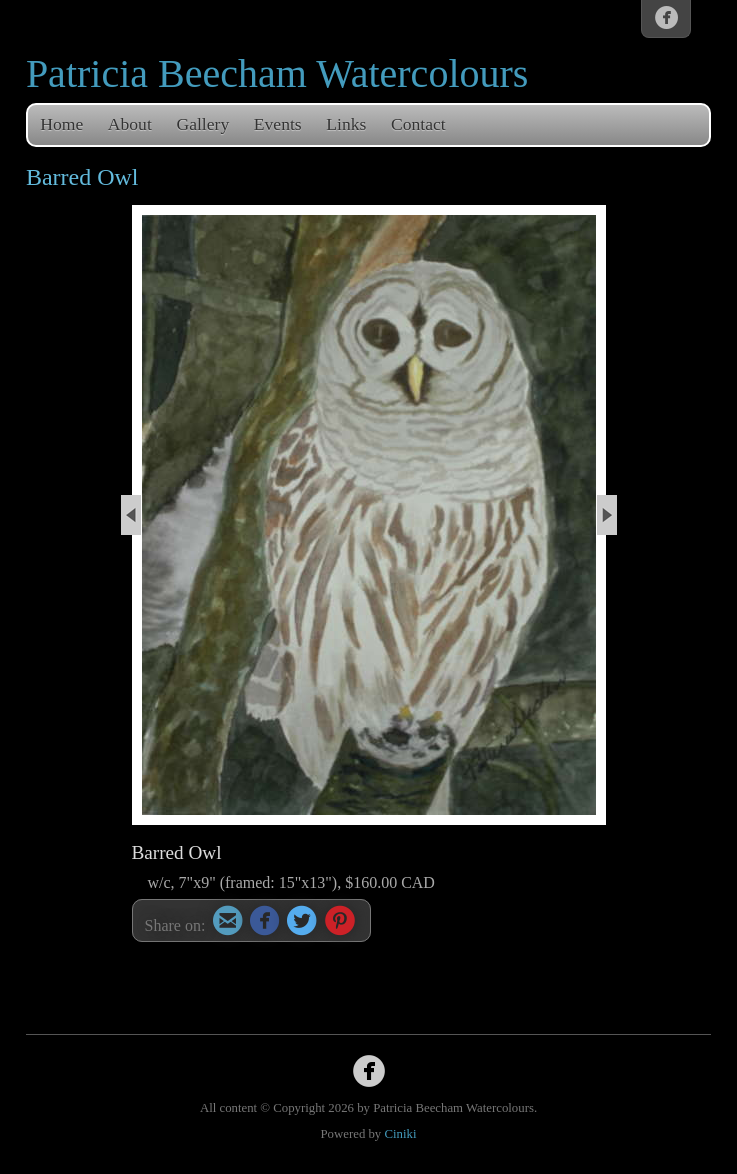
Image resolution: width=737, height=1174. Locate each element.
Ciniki (400, 1134)
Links (346, 124)
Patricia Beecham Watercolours (277, 73)
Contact (418, 124)
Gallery (202, 124)
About (130, 124)
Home (61, 124)
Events (278, 124)
